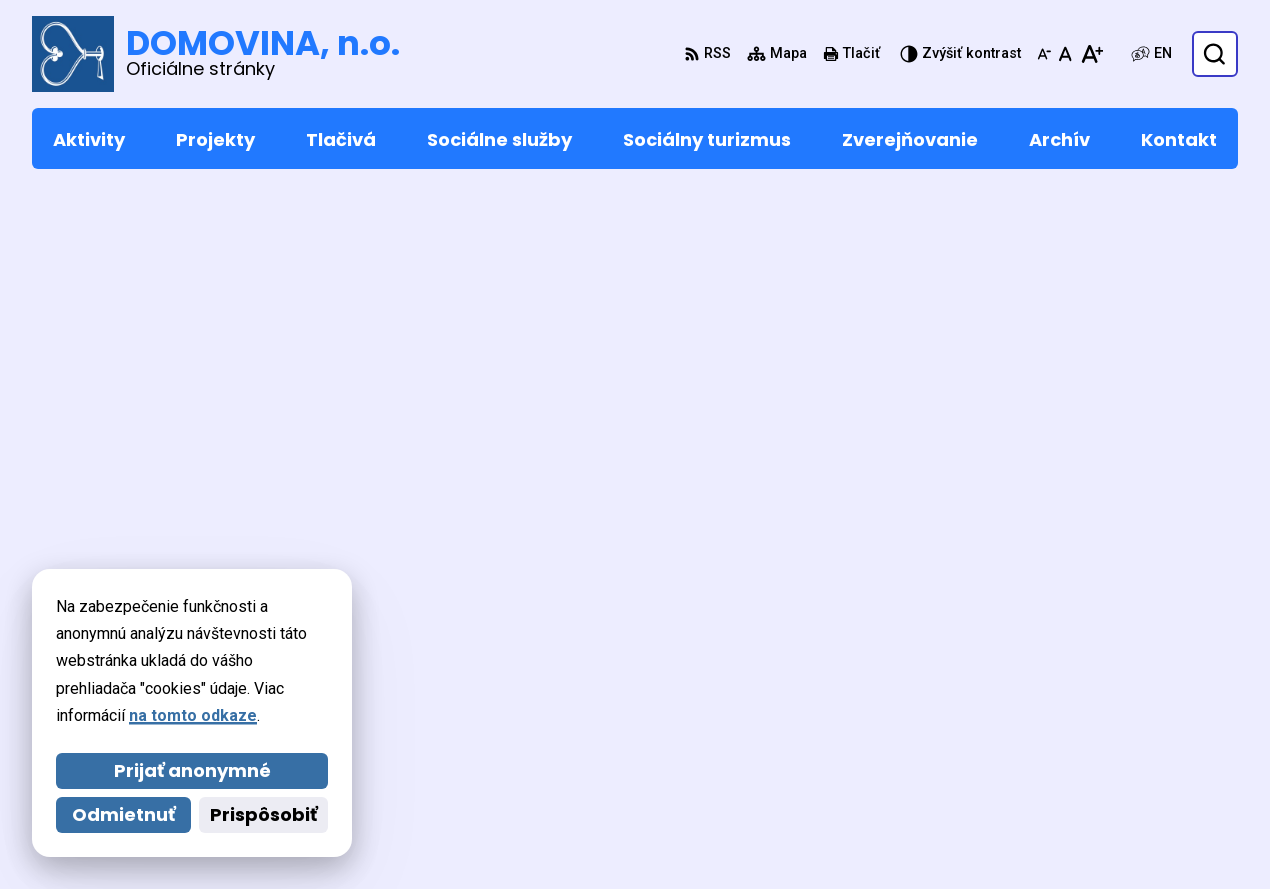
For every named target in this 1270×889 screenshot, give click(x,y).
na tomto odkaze (193, 715)
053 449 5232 (1077, 719)
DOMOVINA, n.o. (584, 835)
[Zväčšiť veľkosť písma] (1091, 54)
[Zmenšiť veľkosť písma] (1044, 54)
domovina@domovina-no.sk (1133, 743)
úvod (705, 279)
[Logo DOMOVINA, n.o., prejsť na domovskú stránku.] (216, 54)
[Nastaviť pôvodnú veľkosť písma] (1065, 54)
